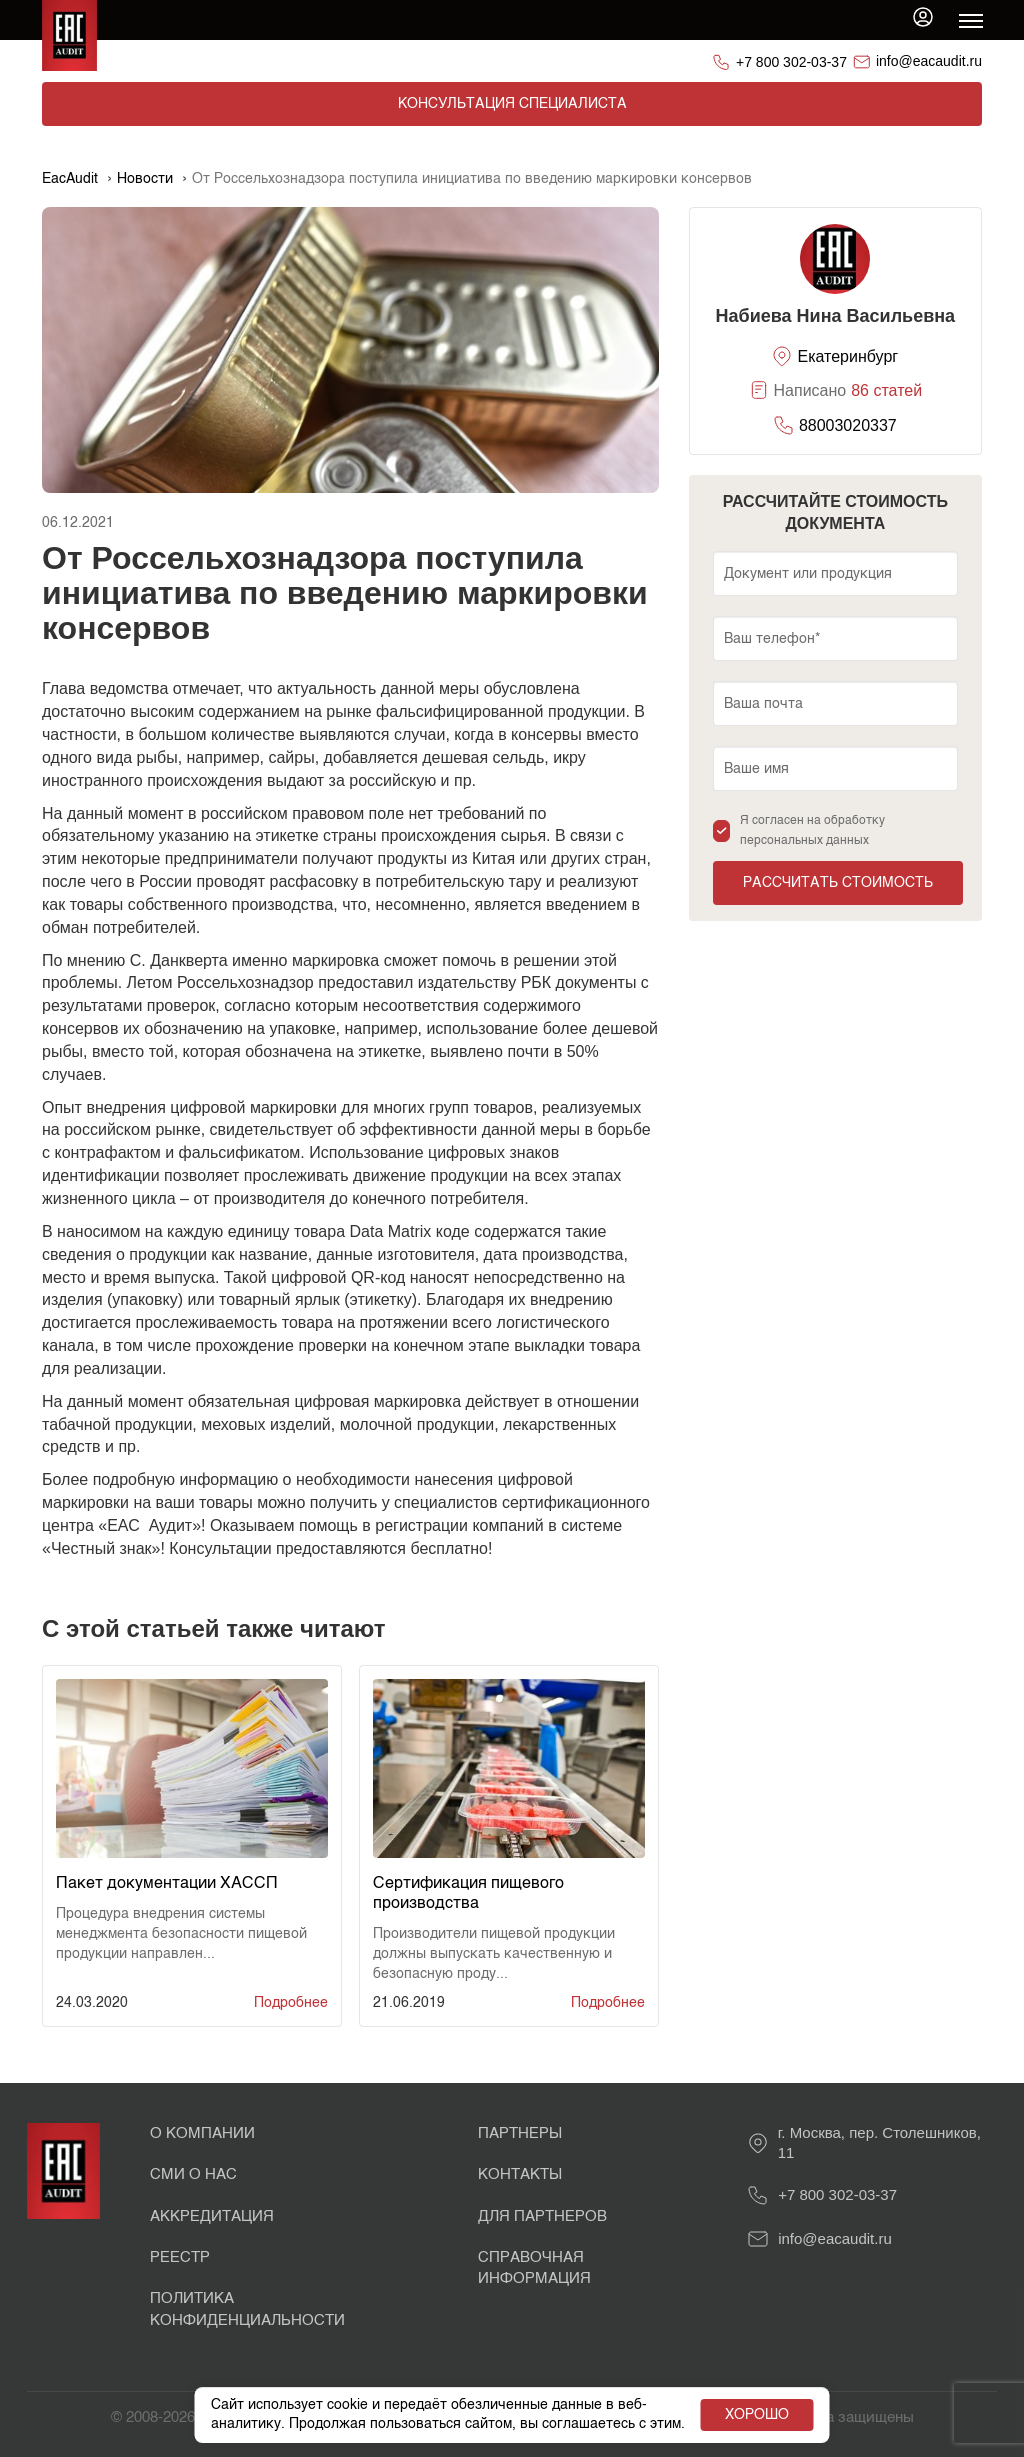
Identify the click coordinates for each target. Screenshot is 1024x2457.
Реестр (180, 2257)
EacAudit (70, 179)
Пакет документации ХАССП (167, 1884)
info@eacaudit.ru (929, 61)
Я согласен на (812, 831)
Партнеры (520, 2133)
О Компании (202, 2133)
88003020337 (848, 425)
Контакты (520, 2174)
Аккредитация (212, 2216)
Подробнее (291, 2003)
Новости (145, 179)
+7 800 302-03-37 (791, 62)
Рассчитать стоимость (838, 883)
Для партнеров (542, 2216)
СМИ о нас (193, 2174)
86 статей (886, 390)
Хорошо (757, 2406)
